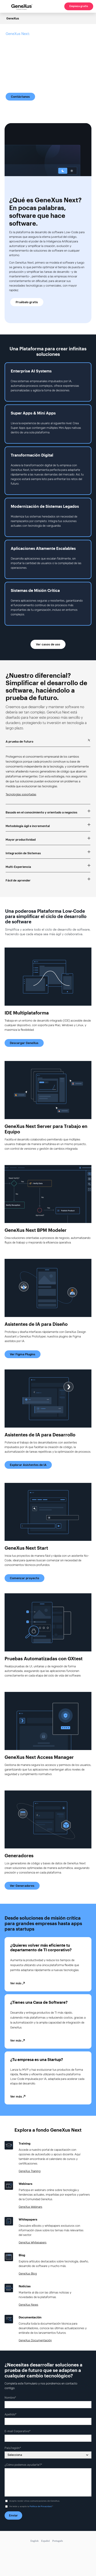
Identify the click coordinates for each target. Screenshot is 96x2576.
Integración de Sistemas (23, 853)
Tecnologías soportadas (21, 794)
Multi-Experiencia (18, 867)
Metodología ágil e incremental (28, 826)
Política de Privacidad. (41, 2506)
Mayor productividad (21, 839)
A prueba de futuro (19, 741)
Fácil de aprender (18, 880)
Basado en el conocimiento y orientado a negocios (41, 812)
